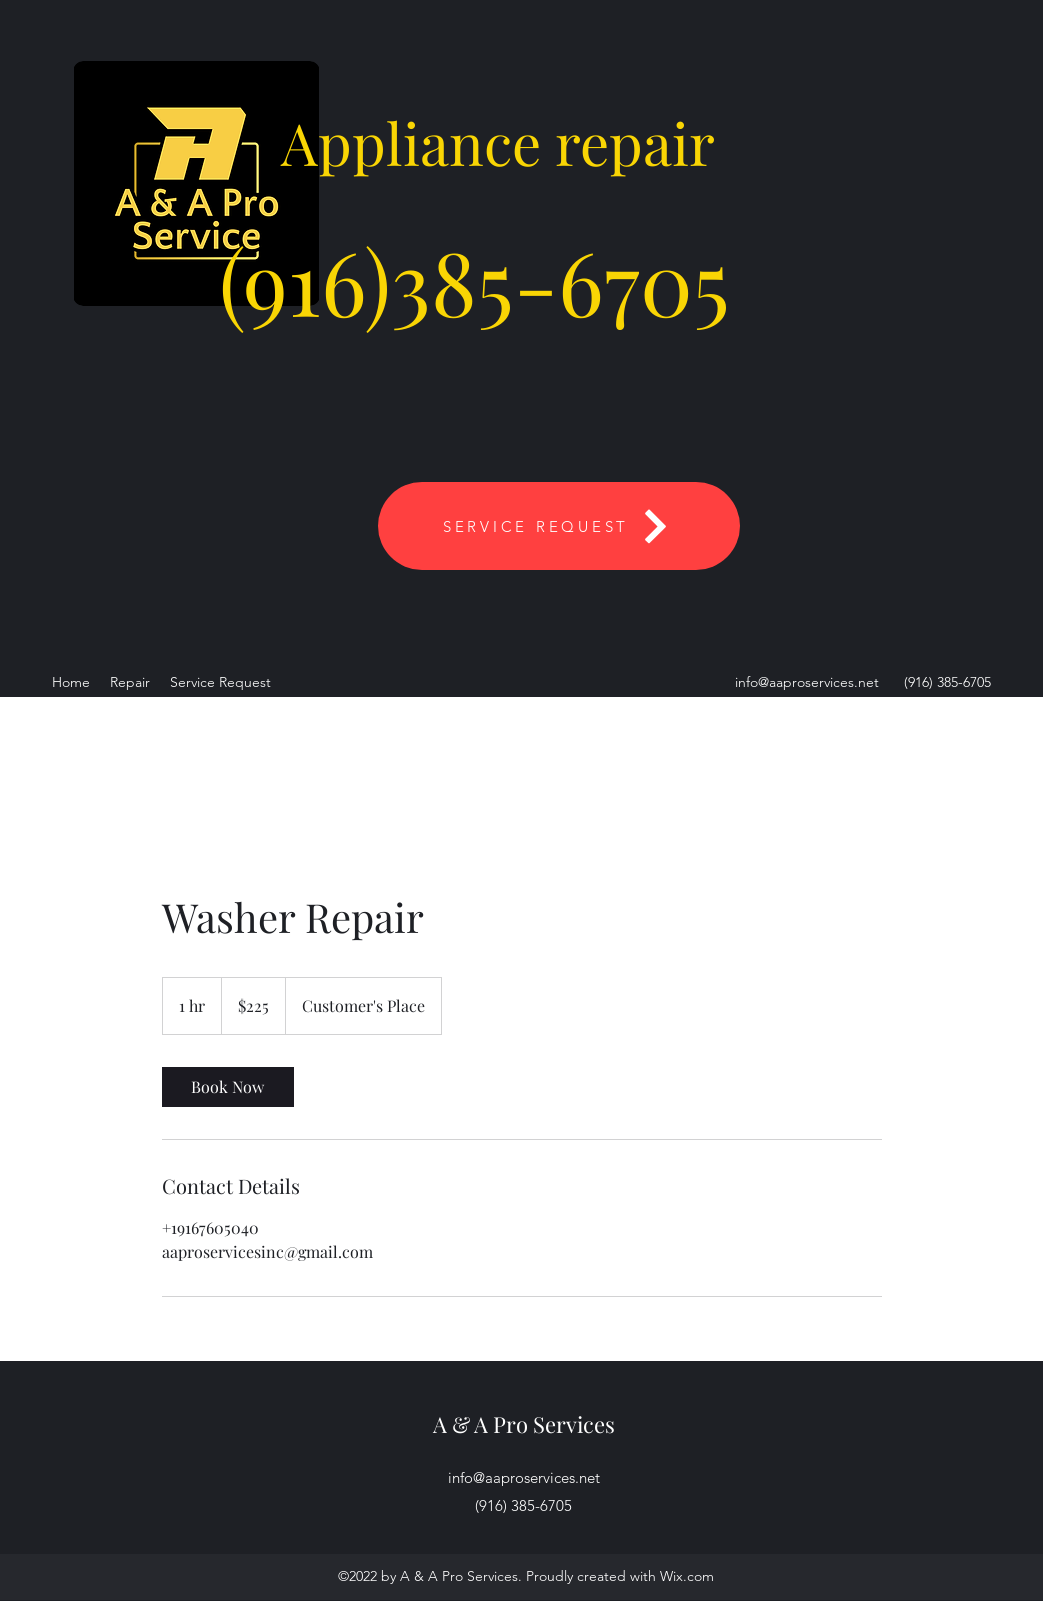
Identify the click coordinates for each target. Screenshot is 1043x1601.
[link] (228, 1087)
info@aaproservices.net (807, 682)
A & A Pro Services (524, 1424)
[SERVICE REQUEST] (559, 526)
